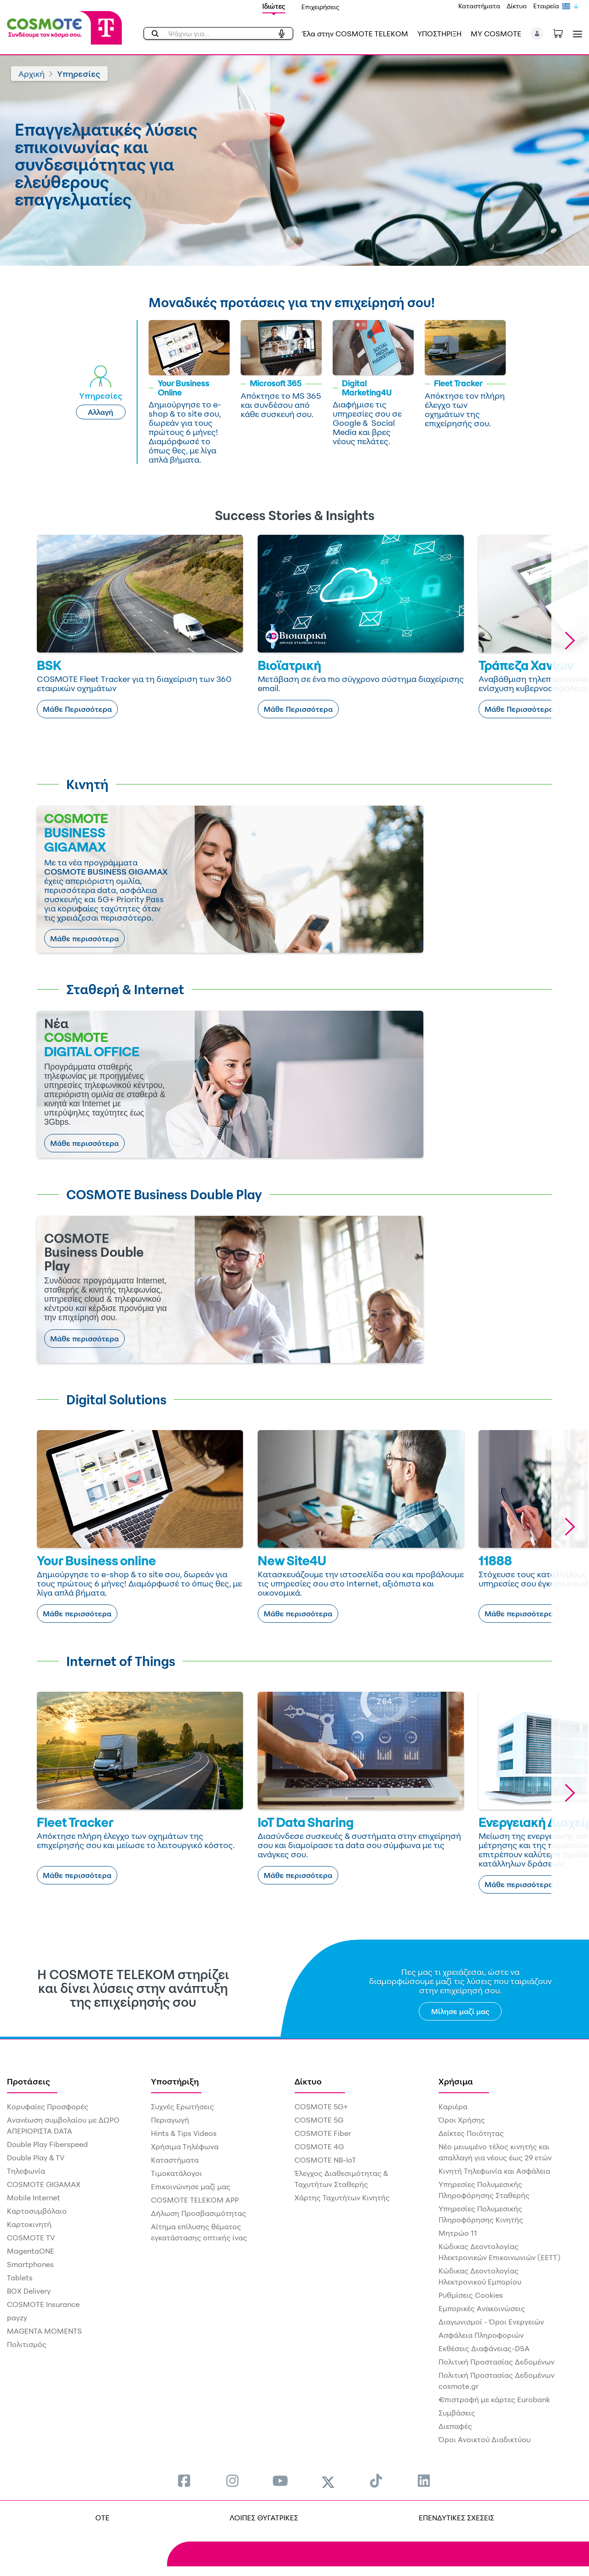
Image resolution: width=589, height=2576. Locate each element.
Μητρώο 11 (458, 2233)
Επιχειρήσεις (320, 7)
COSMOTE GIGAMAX (44, 2184)
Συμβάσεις (457, 2412)
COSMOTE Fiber (322, 2133)
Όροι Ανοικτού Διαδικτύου (485, 2439)
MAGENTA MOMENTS (44, 2331)
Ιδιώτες (273, 6)
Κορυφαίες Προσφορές (47, 2106)
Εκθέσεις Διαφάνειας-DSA (484, 2348)
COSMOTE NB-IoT (325, 2159)
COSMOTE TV (31, 2237)
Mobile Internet (33, 2197)
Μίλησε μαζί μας (460, 2011)
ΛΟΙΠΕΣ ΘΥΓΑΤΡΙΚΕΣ (264, 2517)
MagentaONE (30, 2250)
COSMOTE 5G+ (321, 2106)
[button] (537, 33)
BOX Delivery (29, 2291)
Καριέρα (453, 2106)
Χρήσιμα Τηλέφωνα (185, 2146)
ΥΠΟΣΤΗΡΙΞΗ (439, 33)
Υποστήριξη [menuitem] (175, 2081)
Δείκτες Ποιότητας (471, 2133)
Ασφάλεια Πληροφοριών (481, 2335)
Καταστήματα (479, 6)
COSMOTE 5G (318, 2119)
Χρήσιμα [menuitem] (456, 2081)
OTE (102, 2517)
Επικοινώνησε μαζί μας (191, 2186)
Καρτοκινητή (29, 2224)
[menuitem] (184, 2480)
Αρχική (31, 73)
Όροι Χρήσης (462, 2119)
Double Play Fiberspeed (47, 2144)
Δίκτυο (517, 6)
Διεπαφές (455, 2426)
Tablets (20, 2277)
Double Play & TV (35, 2157)
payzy (17, 2317)
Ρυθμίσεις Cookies (471, 2295)
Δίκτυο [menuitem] (308, 2081)
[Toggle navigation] (575, 34)
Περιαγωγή (170, 2119)
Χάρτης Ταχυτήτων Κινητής (342, 2197)
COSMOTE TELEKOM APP (195, 2199)
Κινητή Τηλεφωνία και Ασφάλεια (494, 2170)
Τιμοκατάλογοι (176, 2173)
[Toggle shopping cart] (562, 32)
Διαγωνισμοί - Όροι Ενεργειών (491, 2321)
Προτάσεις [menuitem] (28, 2081)
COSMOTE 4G (319, 2146)
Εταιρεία (546, 6)
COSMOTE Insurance (43, 2304)
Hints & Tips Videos (184, 2133)
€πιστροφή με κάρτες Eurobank (494, 2399)
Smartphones (30, 2264)
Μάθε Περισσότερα (77, 709)
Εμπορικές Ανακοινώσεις (482, 2308)
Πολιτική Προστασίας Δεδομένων (496, 2361)
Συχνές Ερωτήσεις (182, 2106)
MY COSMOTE (496, 33)
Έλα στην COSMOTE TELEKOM (355, 33)
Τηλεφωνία (26, 2170)
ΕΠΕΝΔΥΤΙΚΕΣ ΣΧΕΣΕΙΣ (456, 2517)
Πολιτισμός (26, 2344)
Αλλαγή (100, 412)
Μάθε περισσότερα (84, 938)
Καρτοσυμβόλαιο (37, 2210)
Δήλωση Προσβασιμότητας (198, 2213)
